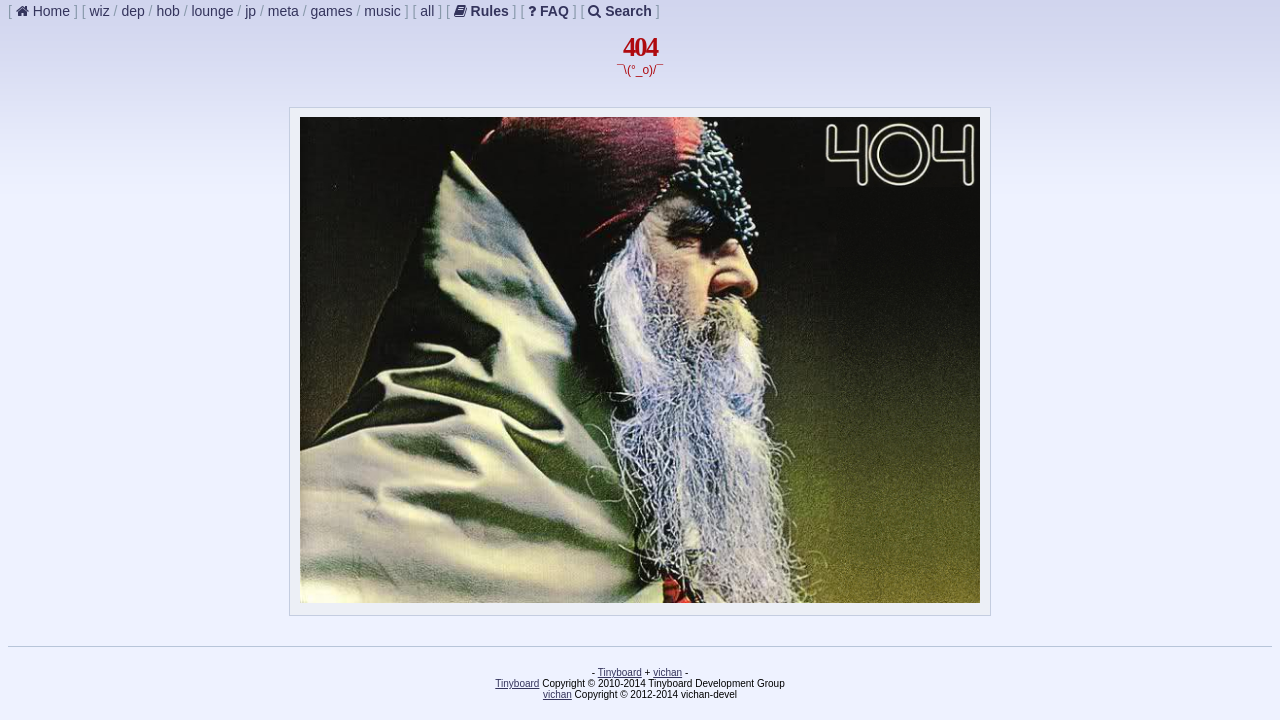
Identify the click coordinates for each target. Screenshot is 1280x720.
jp (250, 11)
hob (167, 11)
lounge (212, 11)
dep (132, 11)
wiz (99, 11)
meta (283, 11)
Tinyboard (620, 672)
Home (43, 11)
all (427, 11)
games (332, 11)
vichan (667, 672)
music (382, 11)
